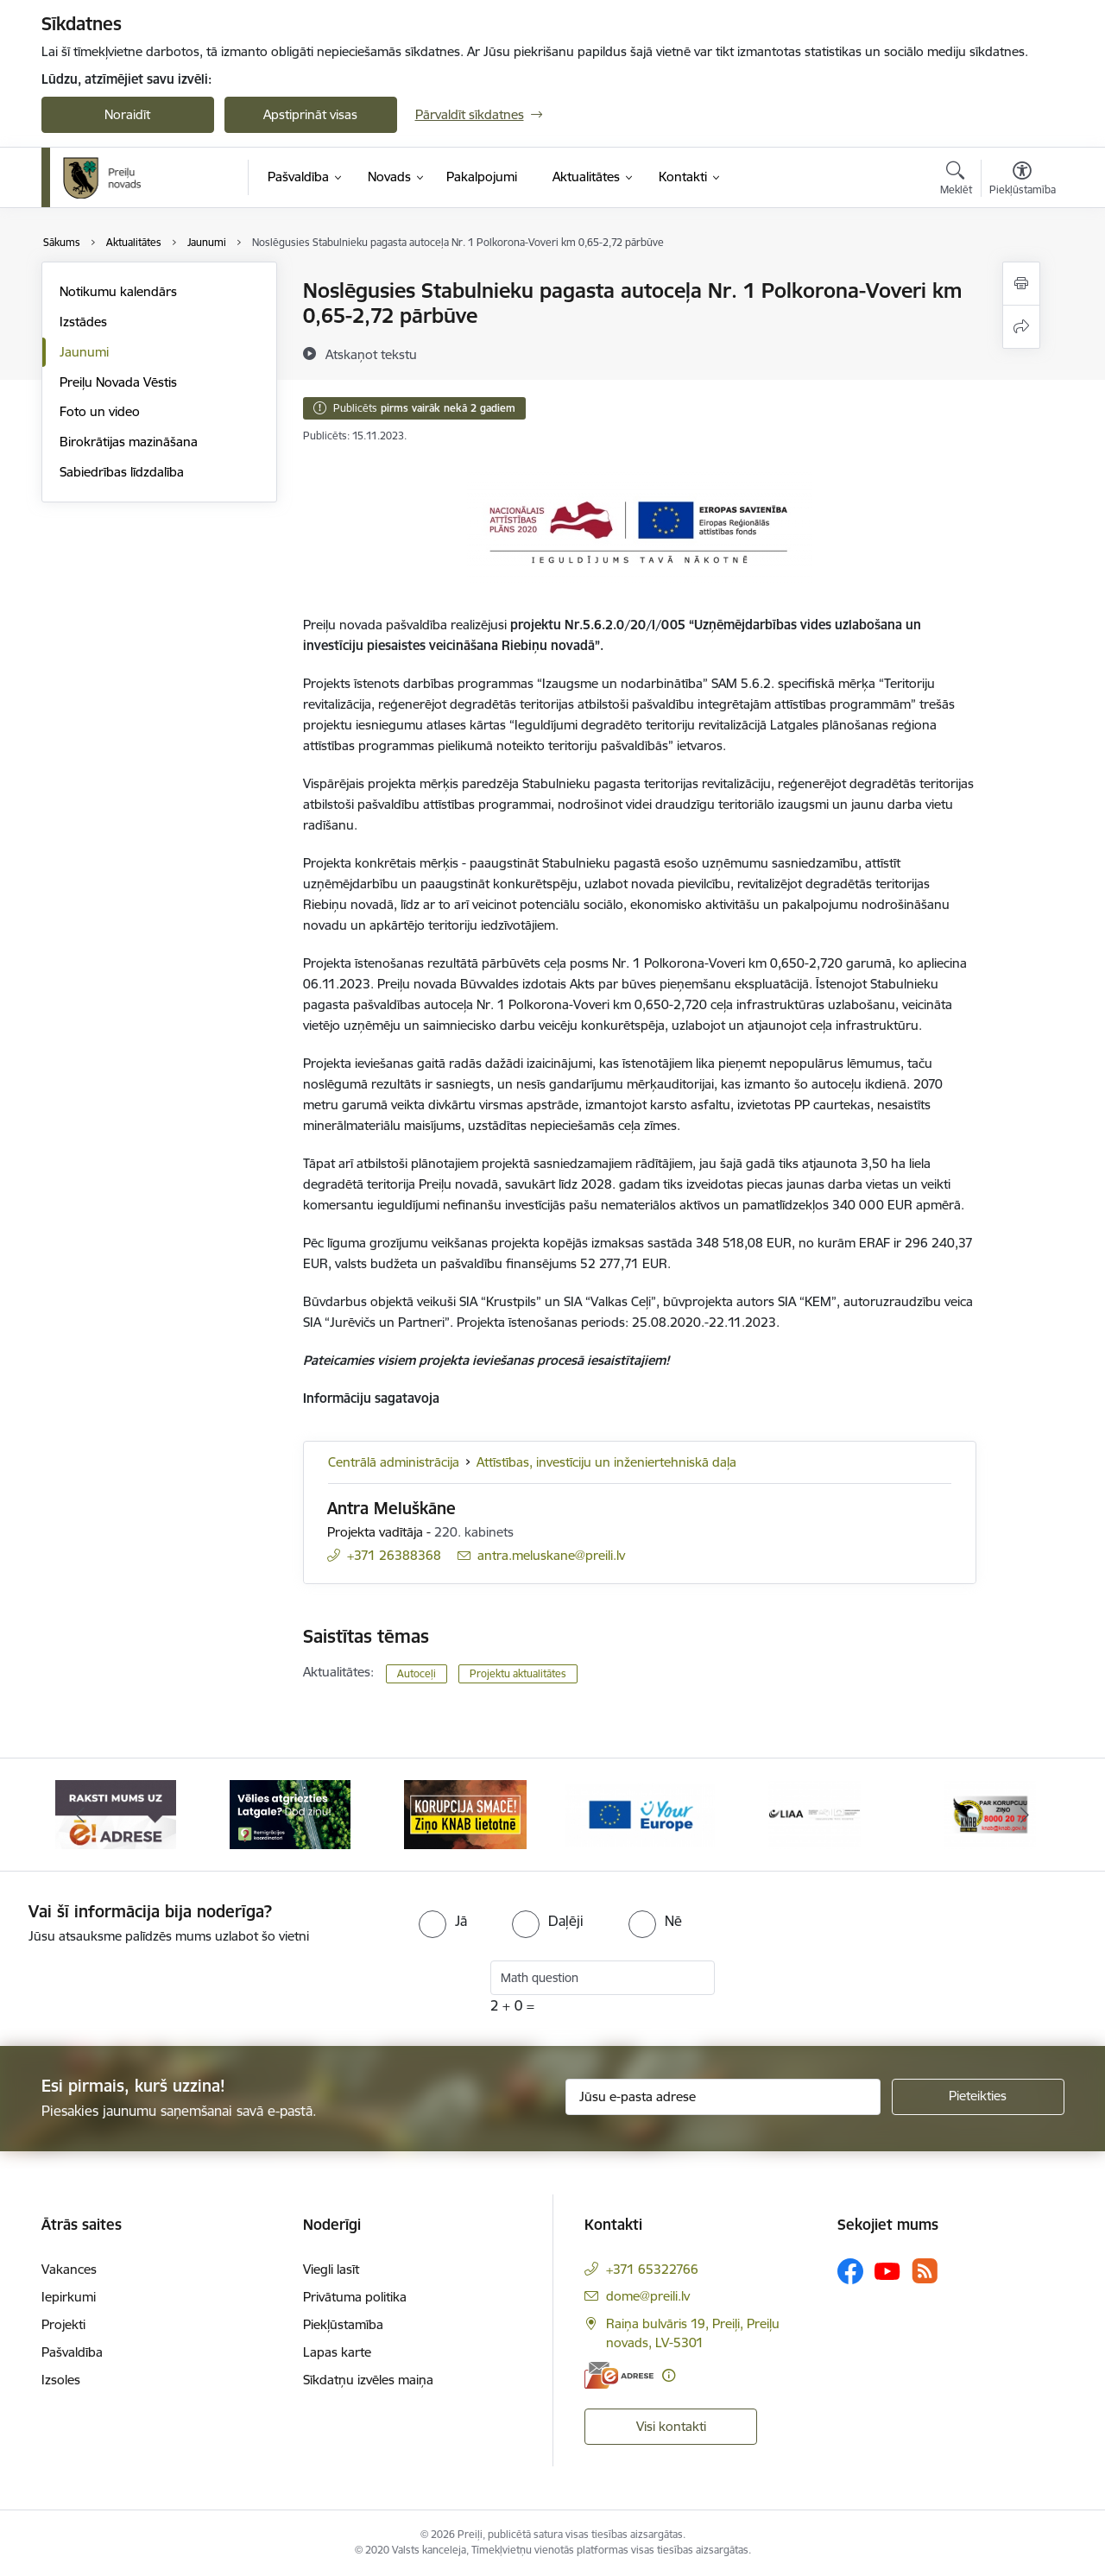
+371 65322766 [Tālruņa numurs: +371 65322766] (652, 2269)
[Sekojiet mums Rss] (925, 2270)
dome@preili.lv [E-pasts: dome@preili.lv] (648, 2296)
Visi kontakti (671, 2426)
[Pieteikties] (978, 2097)
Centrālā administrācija (393, 1462)
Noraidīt (127, 114)
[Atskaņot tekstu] (371, 354)
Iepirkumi (68, 2297)
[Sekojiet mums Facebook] (850, 2271)
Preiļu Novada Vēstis (118, 382)
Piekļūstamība (343, 2324)
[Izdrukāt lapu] (1021, 283)
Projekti (63, 2324)
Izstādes (83, 321)
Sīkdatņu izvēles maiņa (368, 2379)
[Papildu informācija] (668, 2375)
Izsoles (60, 2379)
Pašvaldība (72, 2352)
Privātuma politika (355, 2297)
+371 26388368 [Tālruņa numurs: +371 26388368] (394, 1555)
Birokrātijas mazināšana (129, 441)
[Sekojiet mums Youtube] (887, 2270)
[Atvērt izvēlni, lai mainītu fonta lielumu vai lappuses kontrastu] (1022, 180)
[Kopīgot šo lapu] (1021, 327)
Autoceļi (416, 1673)
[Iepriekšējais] (81, 1814)
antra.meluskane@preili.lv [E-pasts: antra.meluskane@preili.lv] (551, 1555)
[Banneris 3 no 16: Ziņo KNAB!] (465, 1813)
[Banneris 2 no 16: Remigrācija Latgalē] (290, 1813)
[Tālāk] (1024, 1814)
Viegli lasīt (331, 2269)
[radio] (443, 1920)
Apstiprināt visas (310, 114)
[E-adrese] (619, 2375)
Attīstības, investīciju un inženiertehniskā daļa (606, 1462)
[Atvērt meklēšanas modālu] (956, 180)
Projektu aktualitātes (518, 1673)
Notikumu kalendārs (118, 291)
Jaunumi (84, 352)
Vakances (69, 2269)
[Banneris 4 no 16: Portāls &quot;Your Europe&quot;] (640, 1813)
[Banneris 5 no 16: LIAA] (814, 1813)
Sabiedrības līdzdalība (122, 472)
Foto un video (100, 411)
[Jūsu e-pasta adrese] (723, 2097)
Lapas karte (337, 2352)
